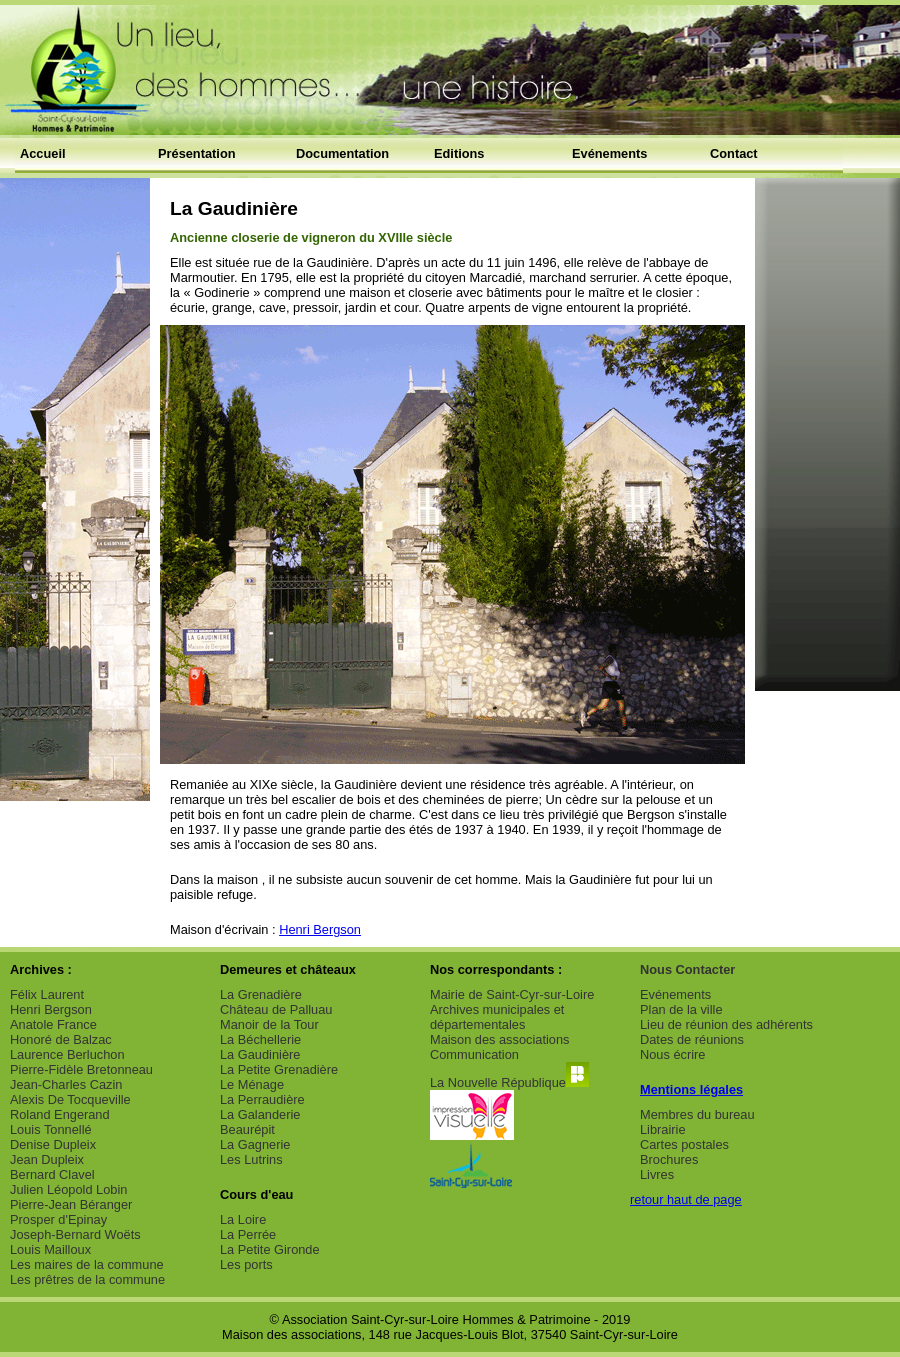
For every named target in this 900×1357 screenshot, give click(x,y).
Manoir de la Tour (269, 1024)
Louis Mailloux (50, 1249)
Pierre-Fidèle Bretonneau (81, 1069)
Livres (657, 1174)
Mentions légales (691, 1089)
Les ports (246, 1264)
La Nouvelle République (509, 1082)
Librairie (663, 1129)
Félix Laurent (47, 994)
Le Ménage (252, 1084)
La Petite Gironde (270, 1249)
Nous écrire (672, 1054)
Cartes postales (684, 1144)
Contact (734, 153)
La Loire (243, 1219)
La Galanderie (260, 1114)
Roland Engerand (60, 1114)
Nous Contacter (687, 969)
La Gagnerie (255, 1144)
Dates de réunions (692, 1039)
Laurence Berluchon (67, 1054)
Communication (474, 1054)
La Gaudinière (260, 1054)
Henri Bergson (320, 929)
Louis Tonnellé (51, 1129)
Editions (459, 153)
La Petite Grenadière (279, 1069)
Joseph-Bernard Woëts (75, 1234)
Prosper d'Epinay (58, 1219)
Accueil (43, 153)
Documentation (342, 153)
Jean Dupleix (47, 1159)
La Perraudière (262, 1099)
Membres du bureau (697, 1114)
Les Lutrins (251, 1159)
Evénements (609, 153)
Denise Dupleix (53, 1144)
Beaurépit (247, 1129)
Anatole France (53, 1024)
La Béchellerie (260, 1039)
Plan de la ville (681, 1009)
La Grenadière (261, 994)
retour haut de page (686, 1199)
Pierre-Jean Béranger (71, 1204)
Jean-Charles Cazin (66, 1084)
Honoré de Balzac (61, 1039)
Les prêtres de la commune (87, 1279)
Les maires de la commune (87, 1264)
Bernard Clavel (52, 1174)
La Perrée (248, 1234)
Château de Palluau (276, 1009)
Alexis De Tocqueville (70, 1099)
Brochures (669, 1159)
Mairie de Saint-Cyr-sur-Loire (512, 994)
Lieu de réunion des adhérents (726, 1024)
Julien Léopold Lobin (68, 1189)
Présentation (197, 153)
